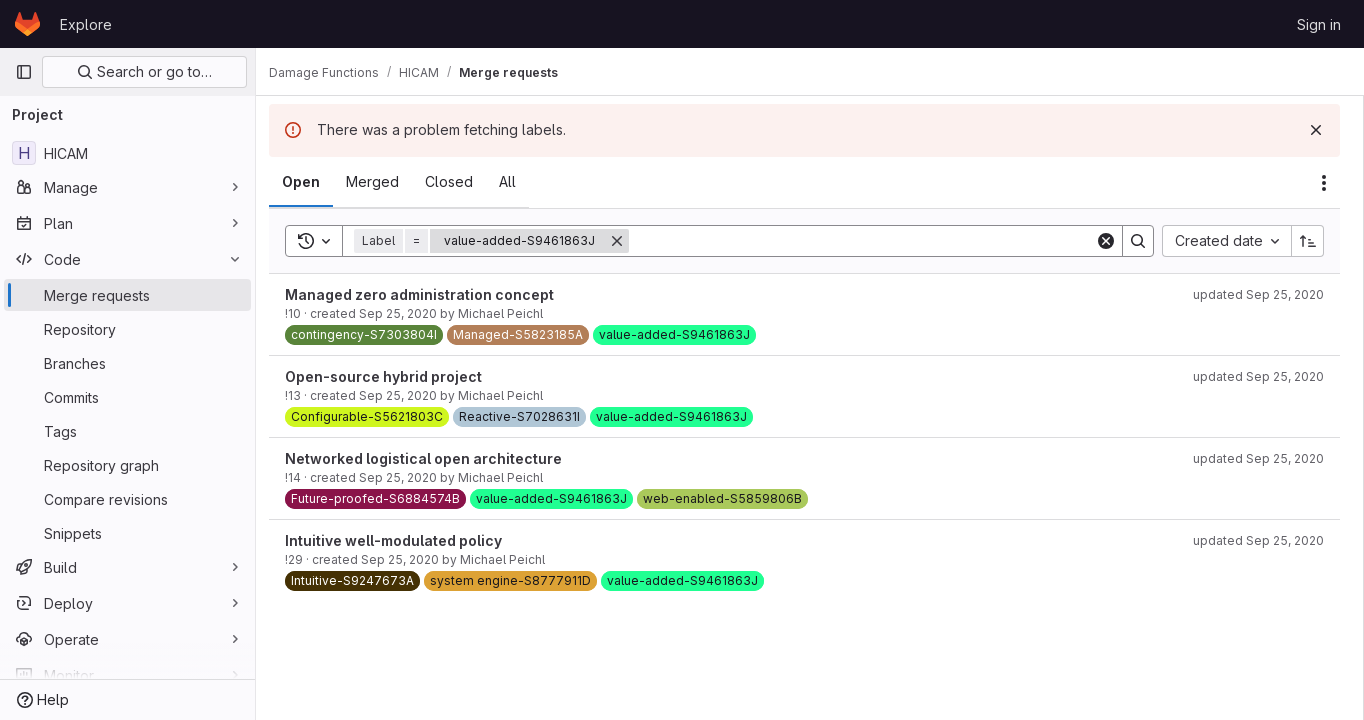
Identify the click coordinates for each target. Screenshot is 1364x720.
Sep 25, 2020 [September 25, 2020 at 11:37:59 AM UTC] (409, 395)
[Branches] (127, 363)
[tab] (312, 182)
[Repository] (127, 329)
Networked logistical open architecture (434, 458)
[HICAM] (127, 153)
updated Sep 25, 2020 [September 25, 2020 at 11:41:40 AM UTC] (1258, 294)
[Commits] (127, 397)
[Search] (867, 241)
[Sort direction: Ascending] (1308, 241)
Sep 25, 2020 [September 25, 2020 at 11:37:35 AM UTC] (409, 313)
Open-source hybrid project (394, 376)
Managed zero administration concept (430, 294)
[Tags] (127, 431)
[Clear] (1106, 241)
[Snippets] (127, 533)
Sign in (1319, 24)
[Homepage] (27, 24)
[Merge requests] (127, 295)
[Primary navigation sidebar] (24, 72)
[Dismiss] (1316, 130)
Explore (86, 24)
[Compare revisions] (127, 499)
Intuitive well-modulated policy (404, 540)
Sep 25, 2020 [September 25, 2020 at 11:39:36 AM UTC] (411, 559)
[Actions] (1324, 183)
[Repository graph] (127, 465)
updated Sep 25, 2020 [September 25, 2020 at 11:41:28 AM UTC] (1258, 540)
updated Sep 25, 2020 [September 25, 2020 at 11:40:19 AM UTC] (1258, 376)
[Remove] (628, 241)
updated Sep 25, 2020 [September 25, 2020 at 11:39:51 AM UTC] (1258, 458)
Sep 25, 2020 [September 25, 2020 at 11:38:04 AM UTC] (409, 477)
